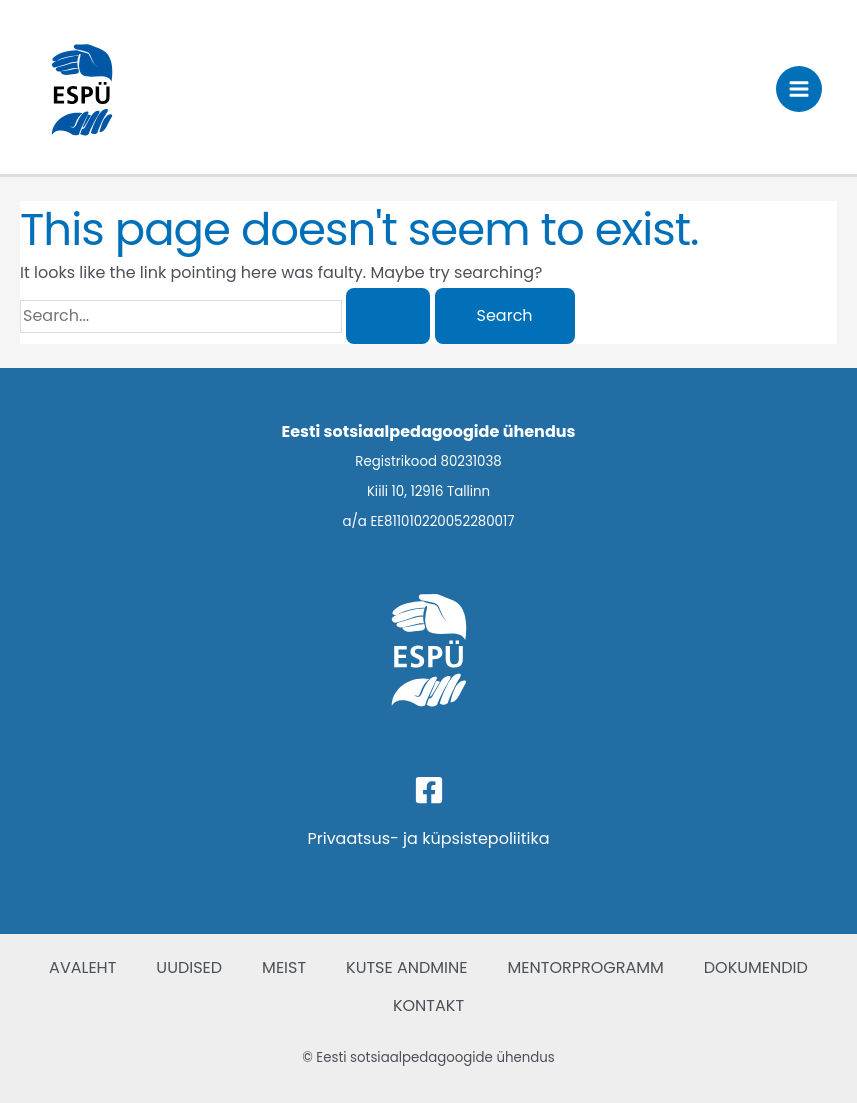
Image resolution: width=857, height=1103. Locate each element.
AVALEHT (82, 967)
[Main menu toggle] (799, 89)
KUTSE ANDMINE (406, 967)
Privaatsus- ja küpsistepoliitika (428, 838)
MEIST (284, 967)
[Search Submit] (388, 316)
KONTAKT (428, 1005)
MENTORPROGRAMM (586, 967)
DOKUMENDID (756, 967)
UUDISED (189, 967)
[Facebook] (429, 790)
